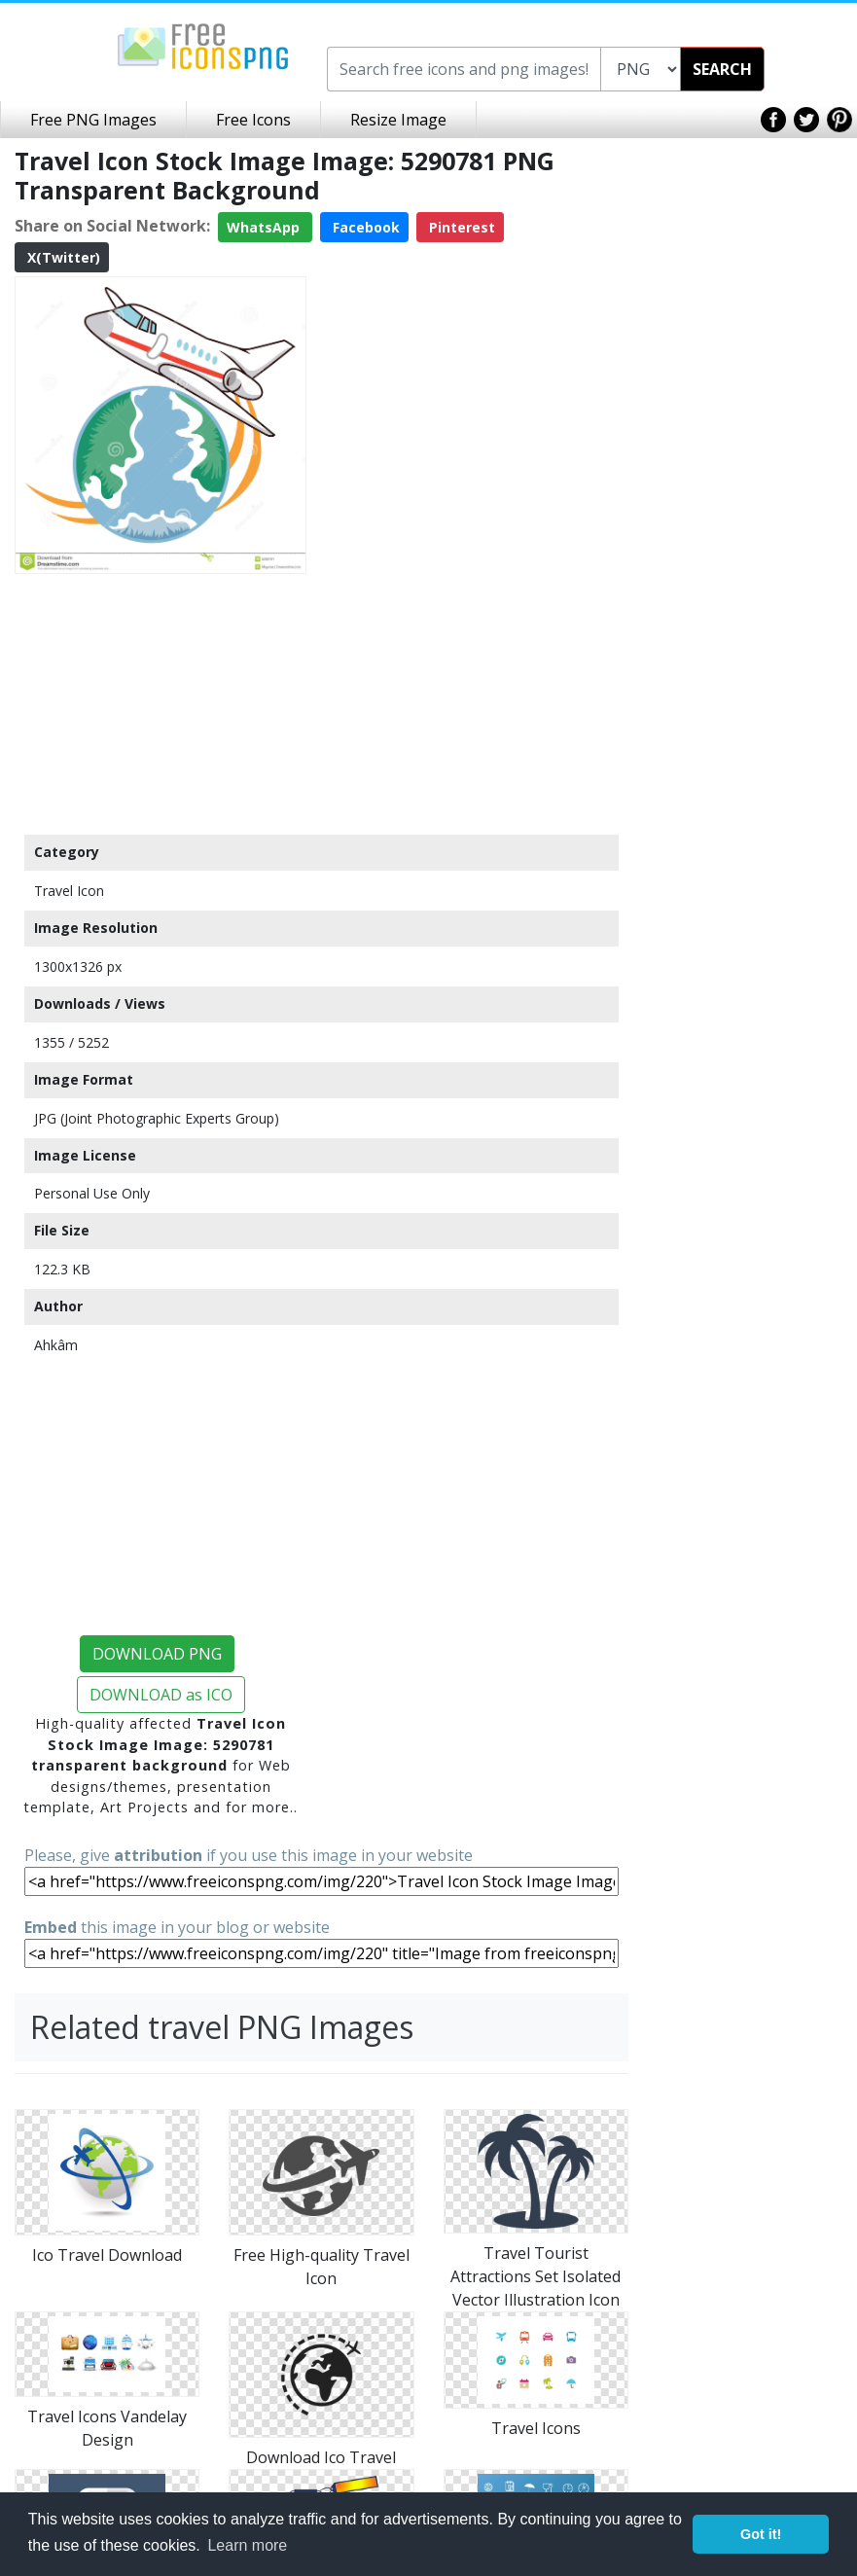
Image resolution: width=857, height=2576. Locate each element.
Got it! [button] (760, 2534)
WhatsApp (265, 227)
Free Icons (253, 119)
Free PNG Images (93, 119)
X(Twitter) (61, 257)
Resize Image (398, 119)
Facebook (364, 227)
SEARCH (722, 69)
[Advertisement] (160, 703)
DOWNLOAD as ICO (160, 1694)
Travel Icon (69, 890)
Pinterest (460, 227)
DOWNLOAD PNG (157, 1653)
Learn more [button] (247, 2545)
